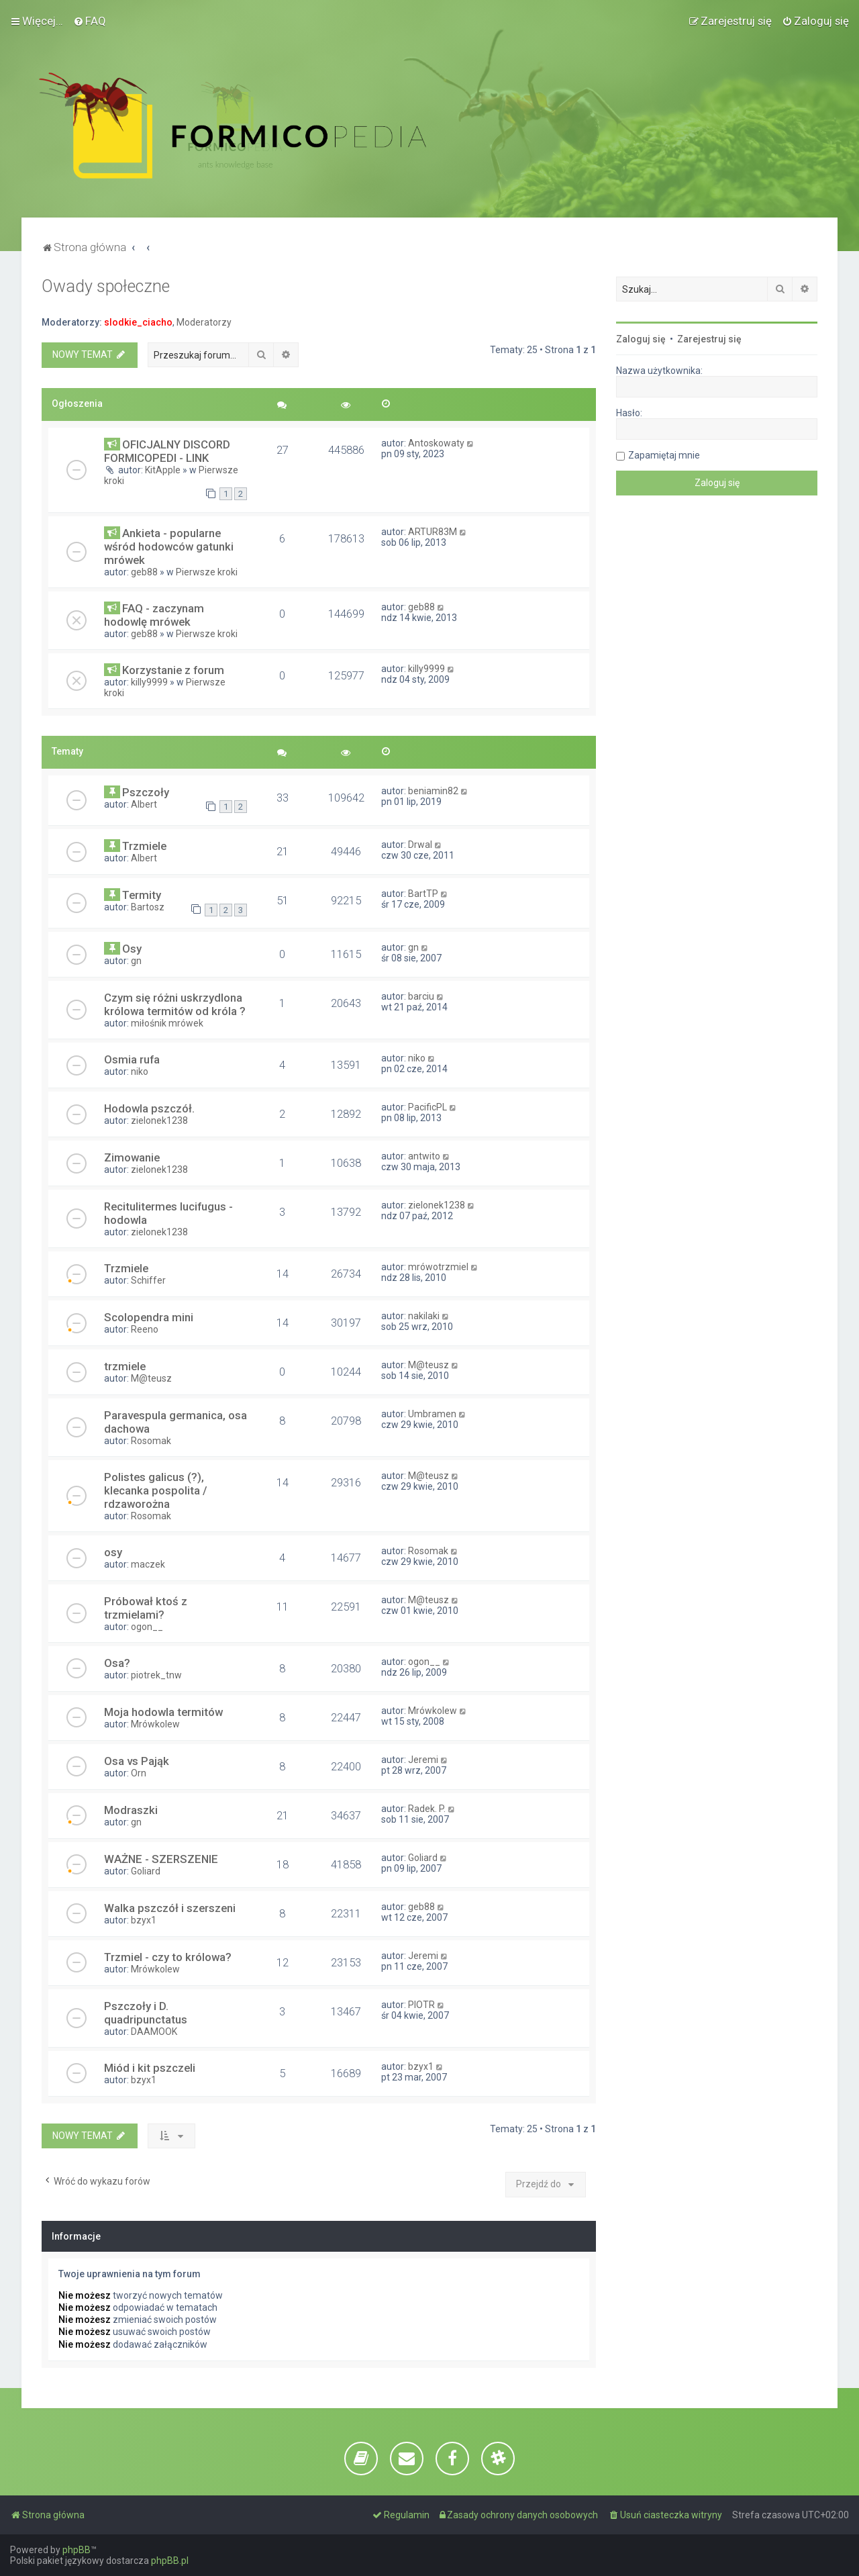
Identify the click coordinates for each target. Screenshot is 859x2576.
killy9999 (149, 682)
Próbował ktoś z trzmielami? (145, 1607)
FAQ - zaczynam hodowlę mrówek (154, 615)
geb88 (144, 572)
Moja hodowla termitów (163, 1712)
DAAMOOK (154, 2031)
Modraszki (131, 1810)
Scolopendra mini (148, 1317)
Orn (138, 1773)
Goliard (145, 1871)
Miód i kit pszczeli (149, 2067)
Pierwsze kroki (207, 572)
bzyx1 (143, 1920)
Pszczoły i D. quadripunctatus (145, 2012)
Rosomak (151, 1440)
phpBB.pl (170, 2560)
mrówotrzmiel (438, 1266)
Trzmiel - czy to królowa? (168, 1957)
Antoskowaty (436, 443)
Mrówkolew (155, 1724)
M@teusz (151, 1378)
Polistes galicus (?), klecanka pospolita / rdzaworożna (155, 1490)
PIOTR (421, 2004)
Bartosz (147, 907)
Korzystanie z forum (173, 670)
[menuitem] (89, 20)
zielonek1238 (159, 1120)
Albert (144, 804)
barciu (421, 996)
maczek (148, 1564)
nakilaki (424, 1315)
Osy (132, 948)
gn (136, 960)
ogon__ (147, 1626)
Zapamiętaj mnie (664, 455)
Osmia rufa (132, 1059)
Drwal (420, 844)
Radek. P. (427, 1808)
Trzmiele (144, 846)
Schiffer (148, 1280)
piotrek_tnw (156, 1675)
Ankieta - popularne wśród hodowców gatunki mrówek (169, 546)
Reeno (144, 1329)
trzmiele (125, 1366)
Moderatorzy (204, 322)
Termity (141, 895)
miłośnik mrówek (167, 1023)
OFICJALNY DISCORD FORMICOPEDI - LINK (167, 451)
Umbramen (432, 1414)
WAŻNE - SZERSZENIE (161, 1859)
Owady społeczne (106, 286)
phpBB (76, 2549)
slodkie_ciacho (138, 322)
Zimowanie (132, 1157)
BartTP (423, 893)
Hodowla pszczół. (149, 1108)
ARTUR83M (432, 531)
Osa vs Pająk (136, 1761)
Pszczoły (145, 792)
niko (139, 1071)
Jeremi (423, 1759)
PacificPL (427, 1107)
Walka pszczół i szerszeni (170, 1908)
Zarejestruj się (709, 339)
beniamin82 (433, 790)
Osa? (117, 1663)
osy (113, 1552)
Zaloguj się (641, 339)
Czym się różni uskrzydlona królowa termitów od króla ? (175, 1004)
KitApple (163, 470)
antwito (424, 1156)
